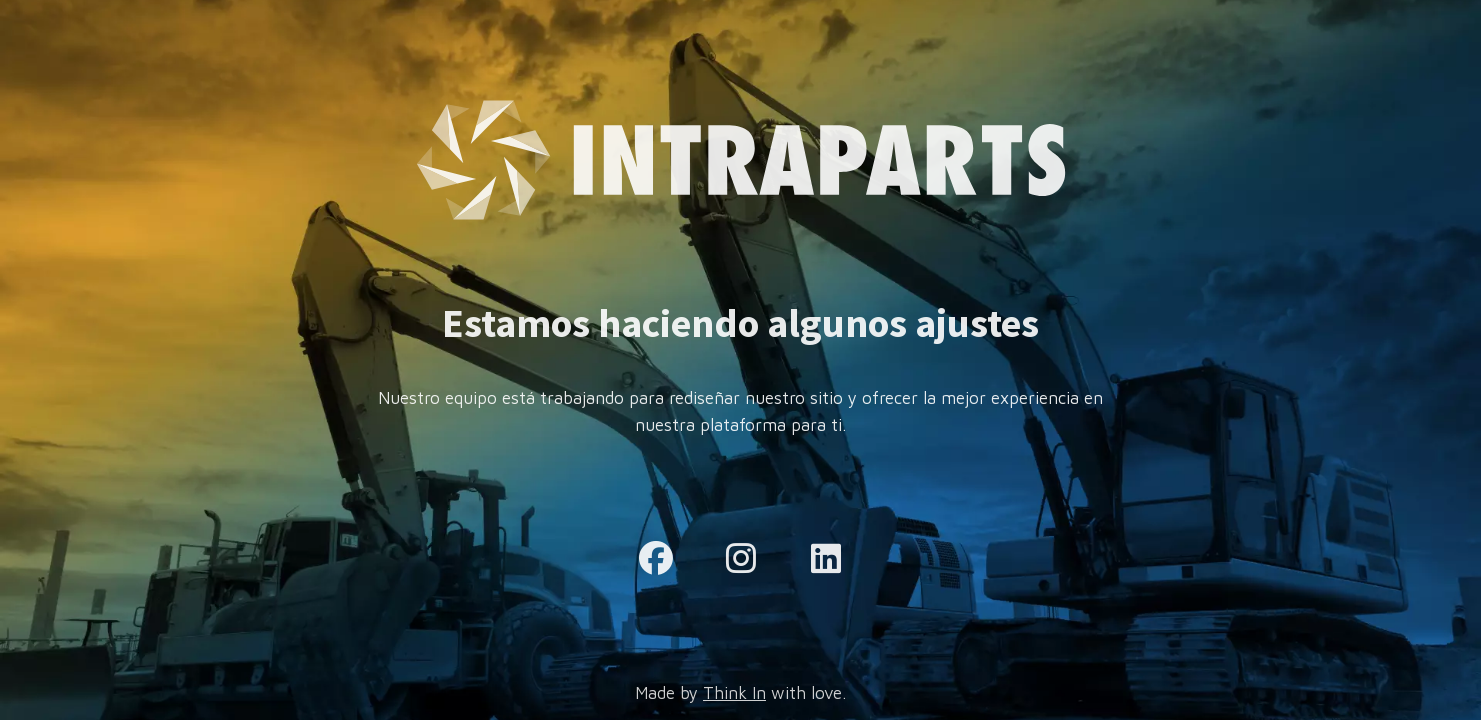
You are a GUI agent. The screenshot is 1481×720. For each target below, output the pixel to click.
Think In (734, 693)
